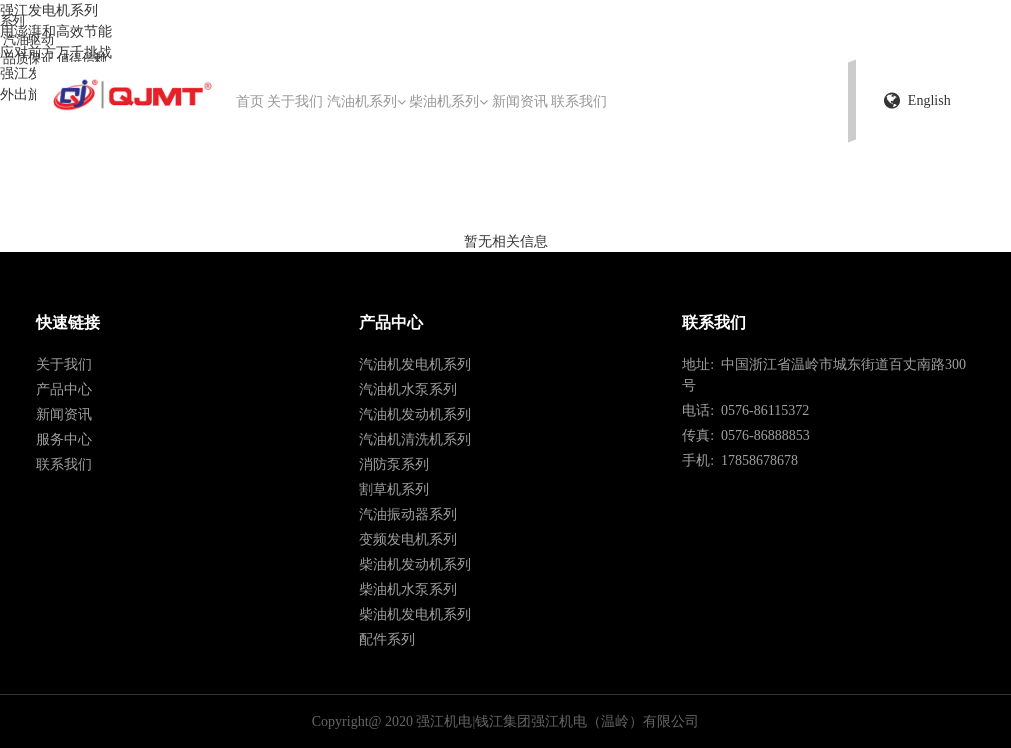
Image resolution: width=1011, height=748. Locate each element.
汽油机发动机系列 (415, 414)
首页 (250, 101)
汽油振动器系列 (408, 514)
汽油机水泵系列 (408, 389)
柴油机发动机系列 (415, 564)
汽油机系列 (366, 101)
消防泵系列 (394, 464)
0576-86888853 (762, 435)
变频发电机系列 (408, 539)
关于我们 (295, 101)
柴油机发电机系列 (415, 614)
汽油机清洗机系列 (415, 439)
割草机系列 (394, 489)
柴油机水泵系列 (408, 589)
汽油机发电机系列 (415, 364)
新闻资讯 (520, 101)
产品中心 (64, 389)
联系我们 (579, 101)
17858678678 (756, 460)
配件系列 (387, 639)
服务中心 (64, 439)
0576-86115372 (761, 410)
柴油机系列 (448, 101)
